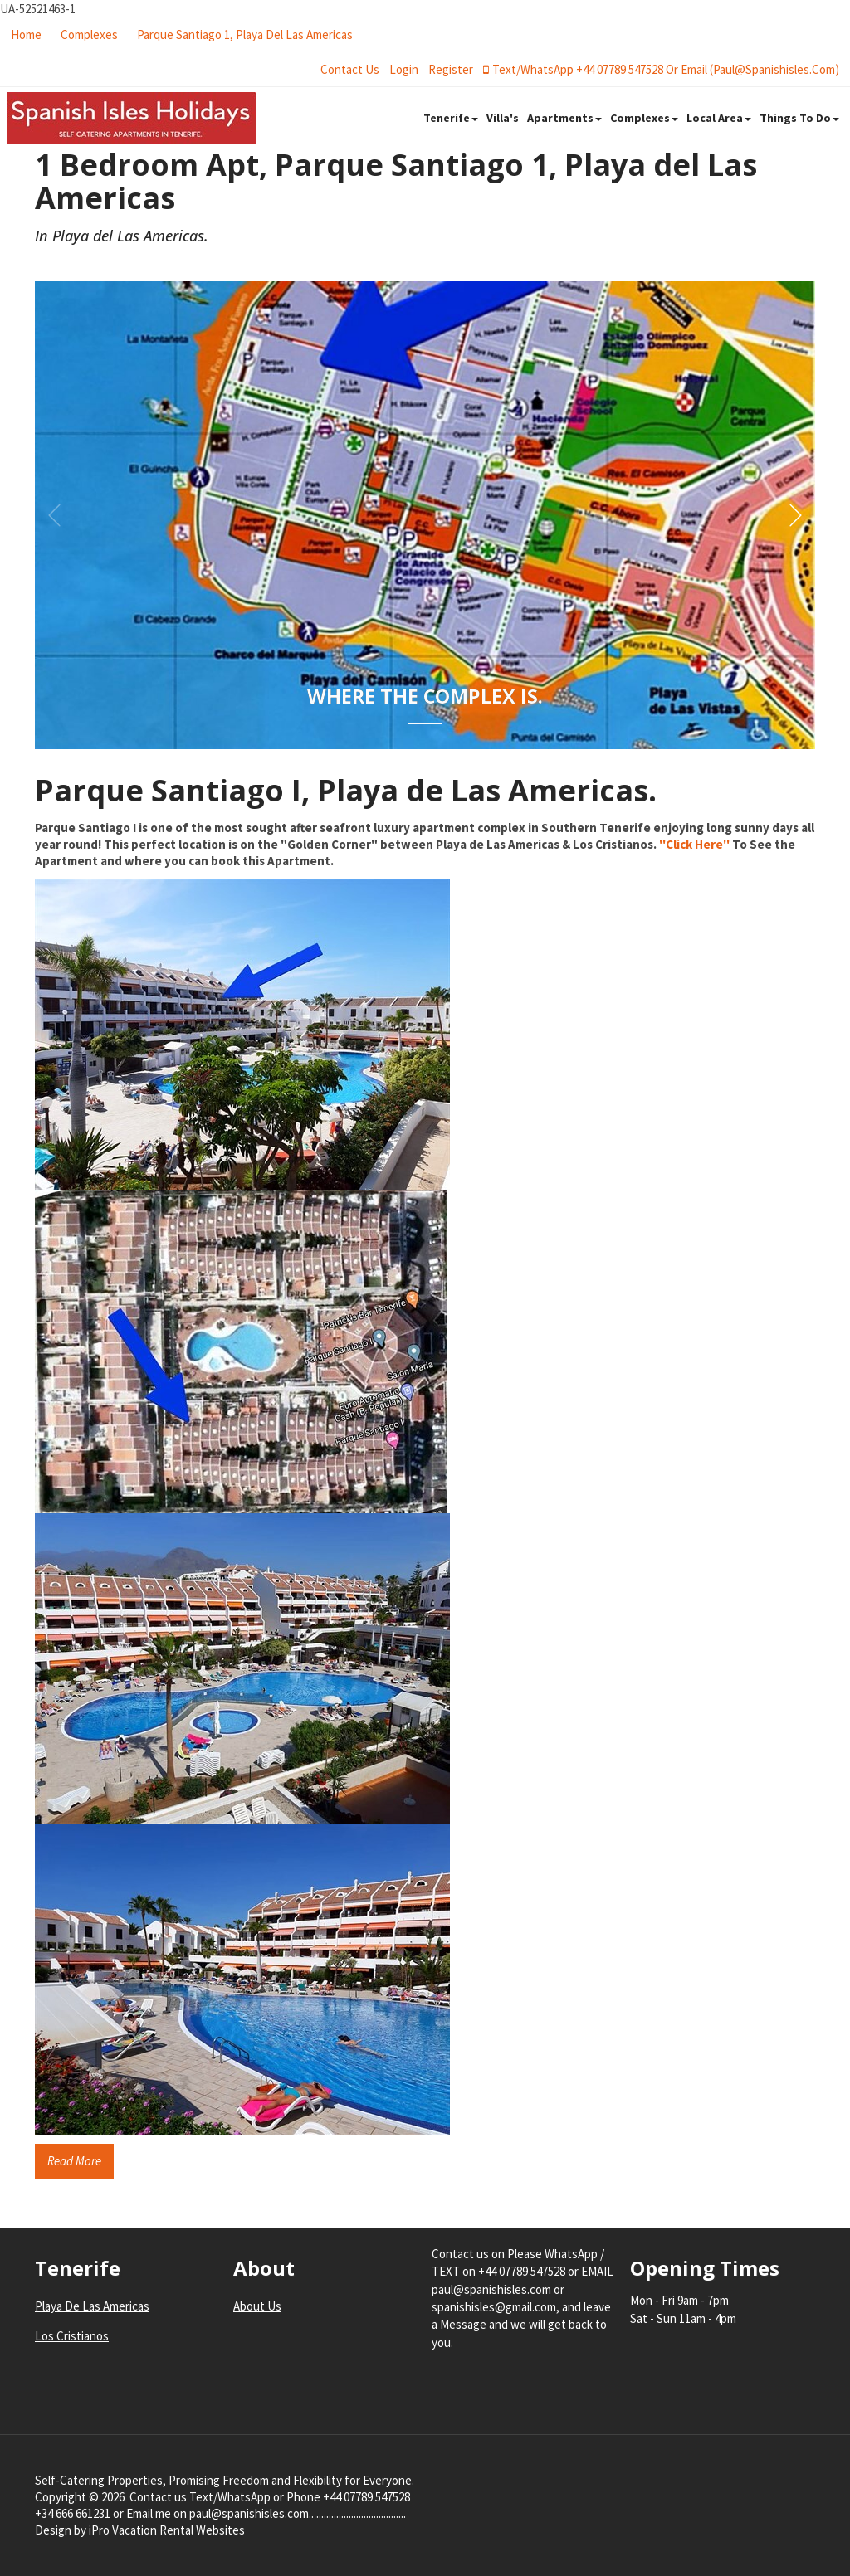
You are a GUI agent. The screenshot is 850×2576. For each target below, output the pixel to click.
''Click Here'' (694, 844)
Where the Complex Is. (425, 696)
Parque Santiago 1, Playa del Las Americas (245, 34)
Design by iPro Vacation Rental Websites (140, 2530)
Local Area (718, 117)
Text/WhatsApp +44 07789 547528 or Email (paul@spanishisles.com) (661, 69)
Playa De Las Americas (92, 2306)
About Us (257, 2306)
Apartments (564, 117)
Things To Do (799, 117)
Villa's (502, 117)
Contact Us (349, 69)
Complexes (89, 34)
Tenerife (450, 117)
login (403, 69)
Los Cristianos (72, 2336)
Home (26, 34)
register (450, 69)
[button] (795, 515)
